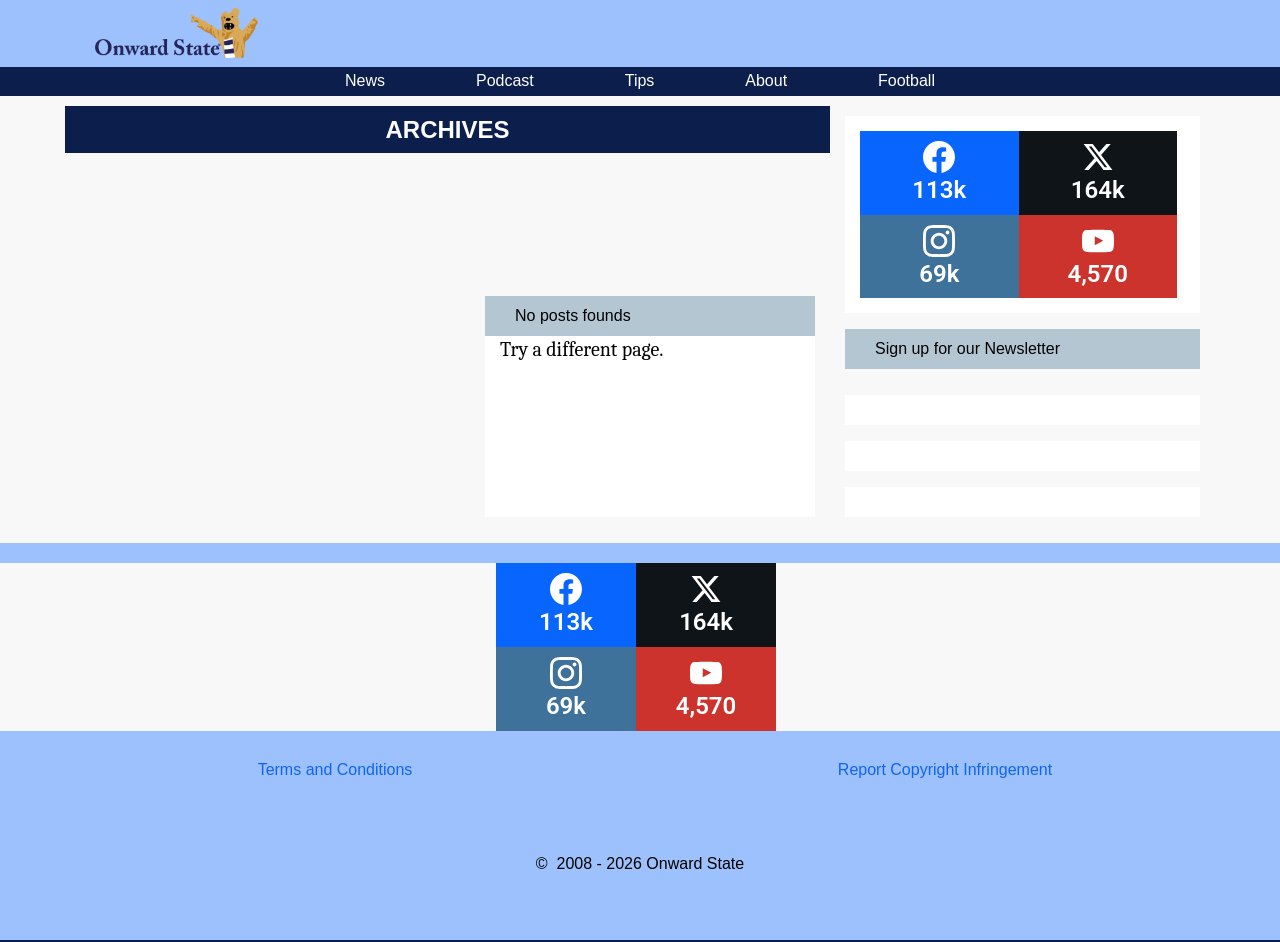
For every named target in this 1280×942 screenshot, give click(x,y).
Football (906, 80)
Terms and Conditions (335, 769)
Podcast (505, 80)
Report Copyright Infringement (945, 769)
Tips (640, 80)
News (365, 80)
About (766, 80)
